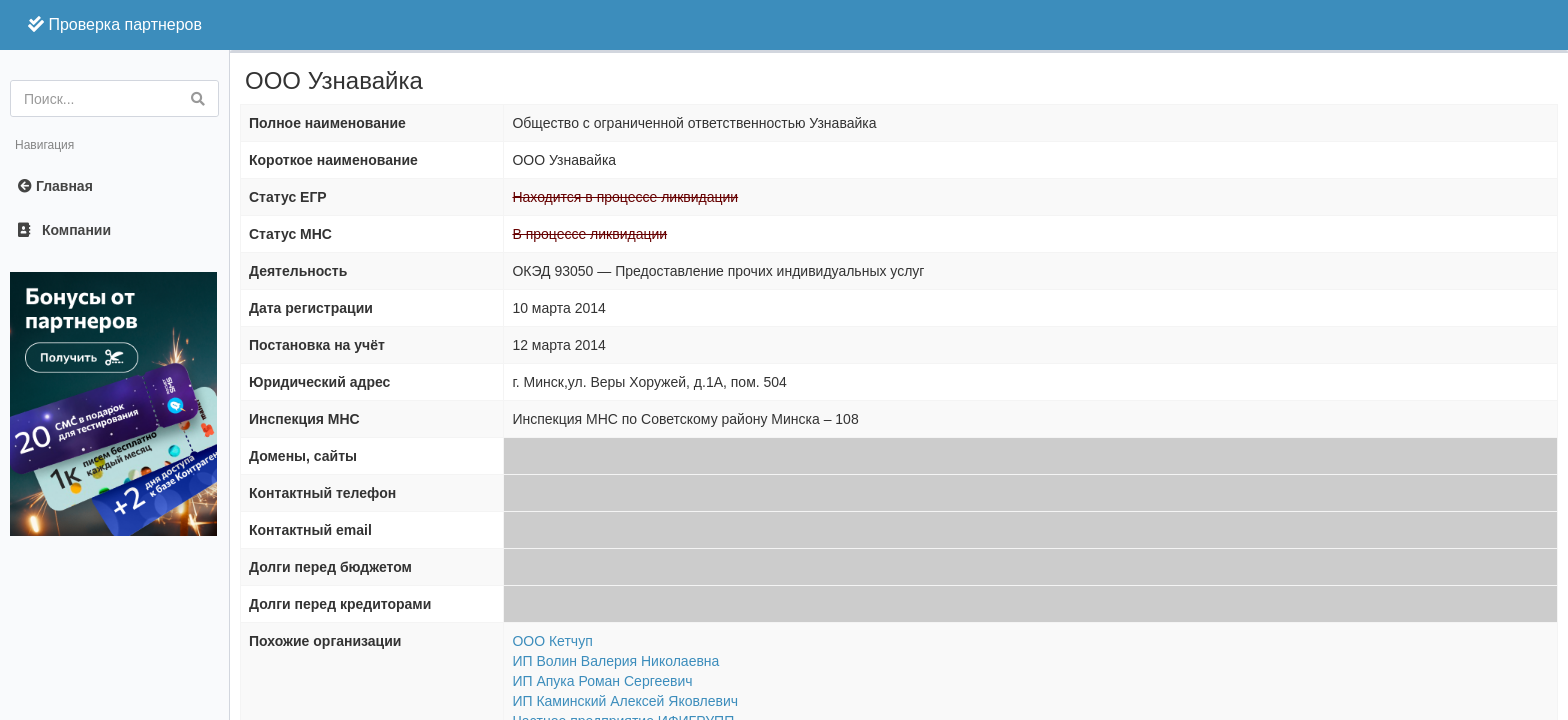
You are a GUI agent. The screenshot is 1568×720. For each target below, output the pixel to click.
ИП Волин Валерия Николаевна (615, 661)
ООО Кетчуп (552, 641)
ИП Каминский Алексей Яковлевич (625, 701)
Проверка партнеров (115, 24)
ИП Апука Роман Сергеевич (602, 681)
